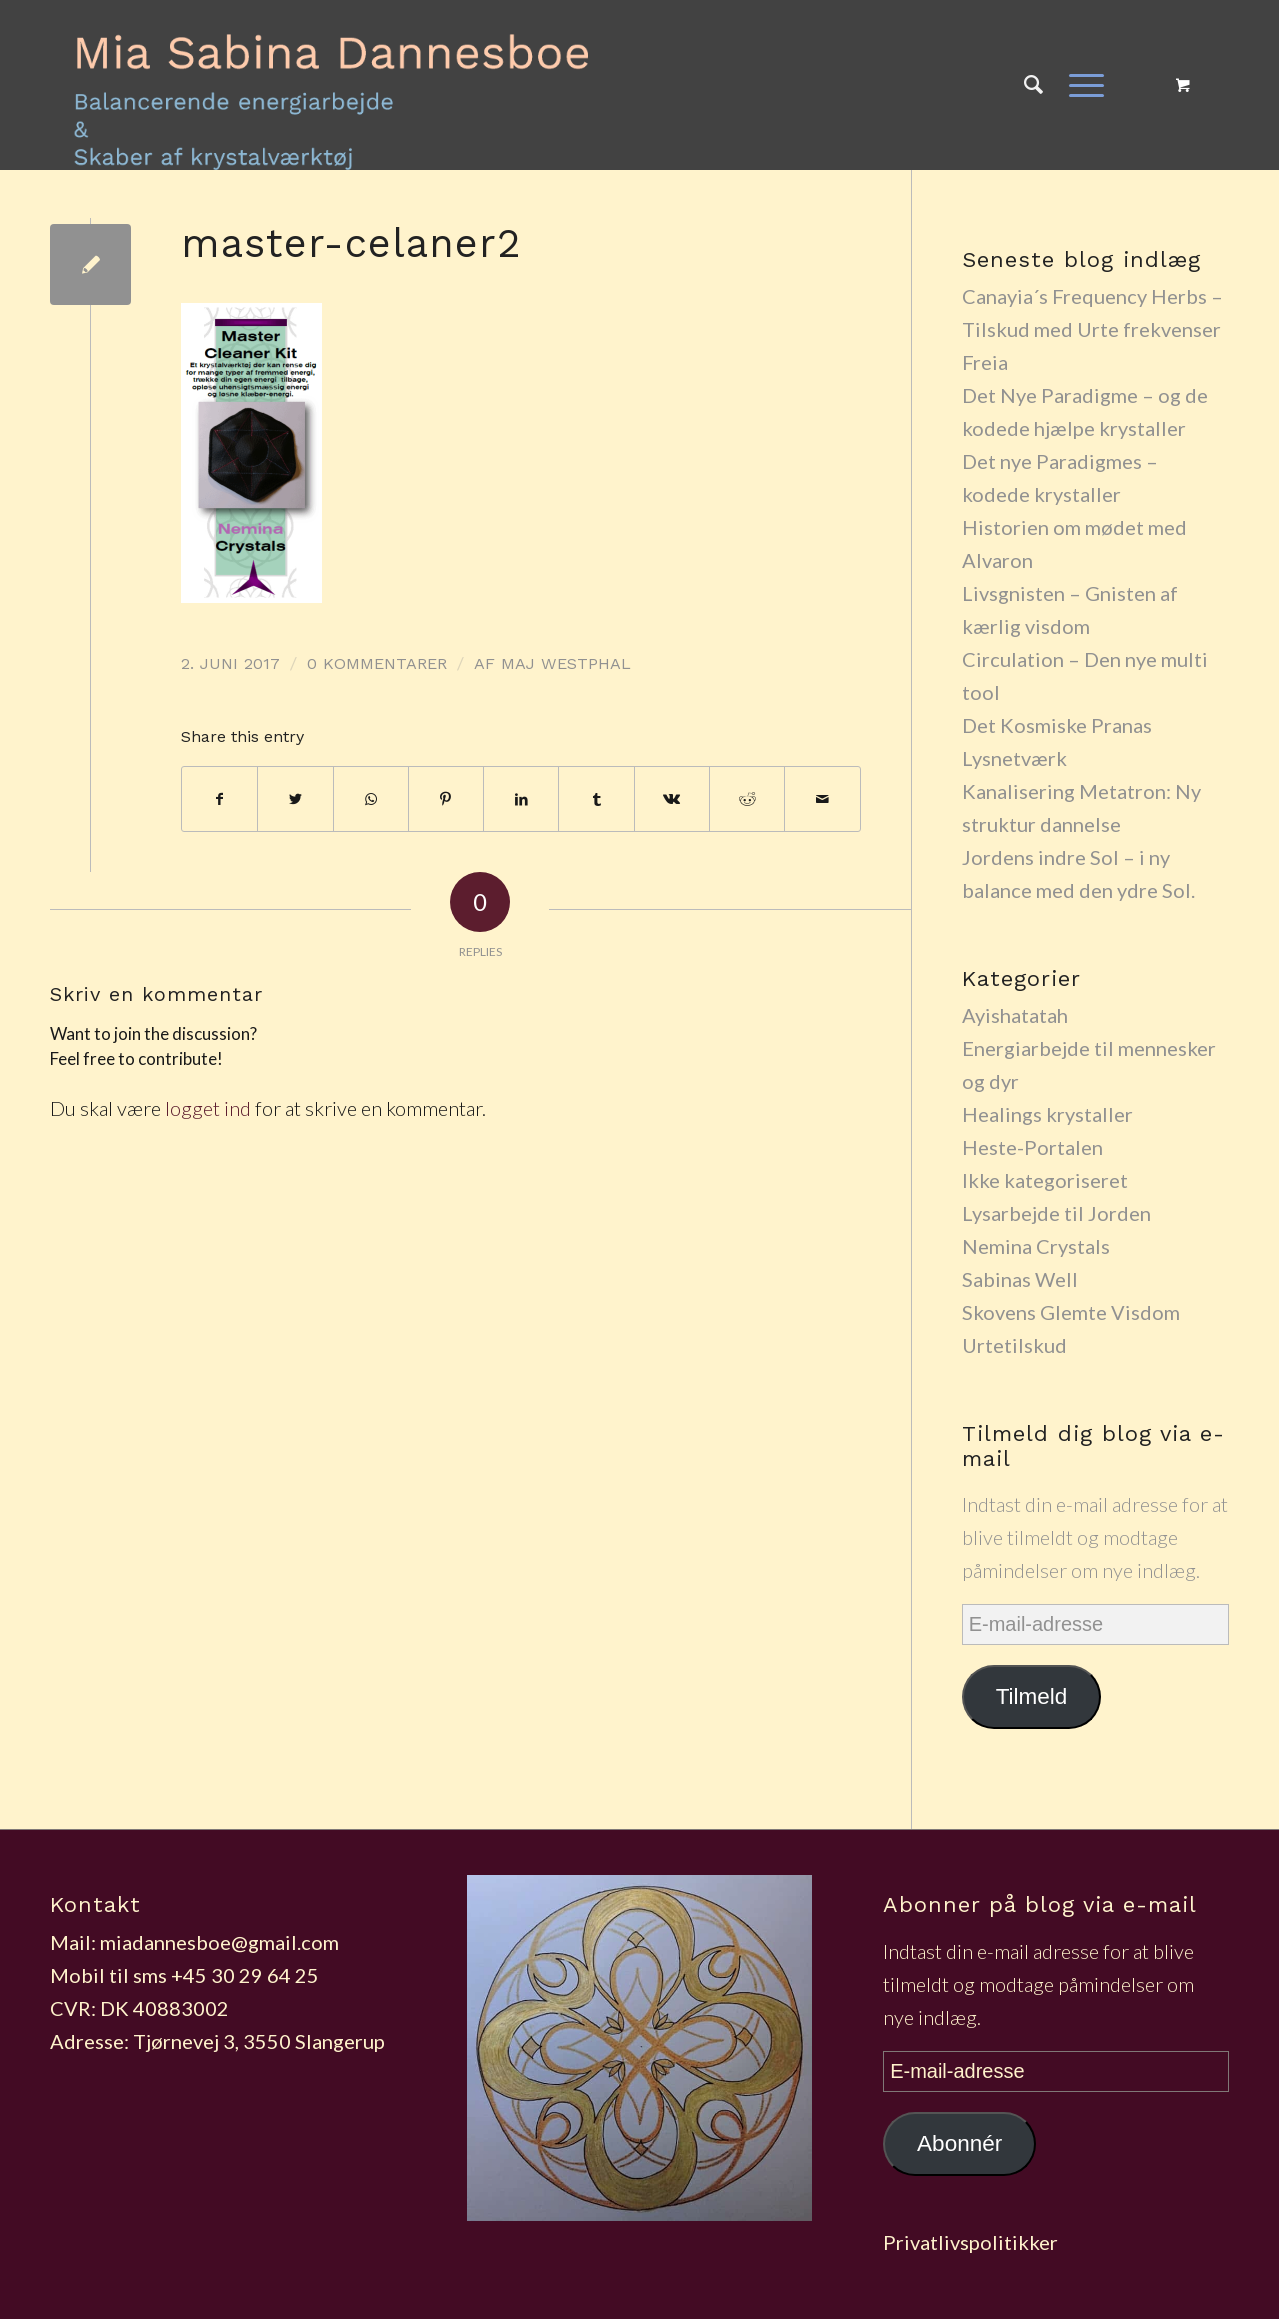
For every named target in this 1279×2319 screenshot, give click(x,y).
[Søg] (1033, 85)
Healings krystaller (1047, 1114)
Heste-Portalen (1032, 1147)
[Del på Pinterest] (446, 799)
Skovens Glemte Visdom (1071, 1312)
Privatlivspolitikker (970, 2242)
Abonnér (959, 2143)
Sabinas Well (1020, 1279)
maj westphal (566, 663)
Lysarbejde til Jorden (1056, 1213)
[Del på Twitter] (295, 799)
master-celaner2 (351, 243)
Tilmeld (1032, 1696)
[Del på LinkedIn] (521, 799)
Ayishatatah (1015, 1015)
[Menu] (1080, 85)
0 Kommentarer (377, 663)
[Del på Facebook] (219, 799)
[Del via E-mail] (822, 799)
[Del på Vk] (672, 799)
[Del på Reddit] (747, 799)
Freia (985, 362)
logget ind (208, 1108)
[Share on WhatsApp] (371, 799)
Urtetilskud (1014, 1345)
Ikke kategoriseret (1045, 1180)
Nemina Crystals (1036, 1246)
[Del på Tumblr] (596, 799)
